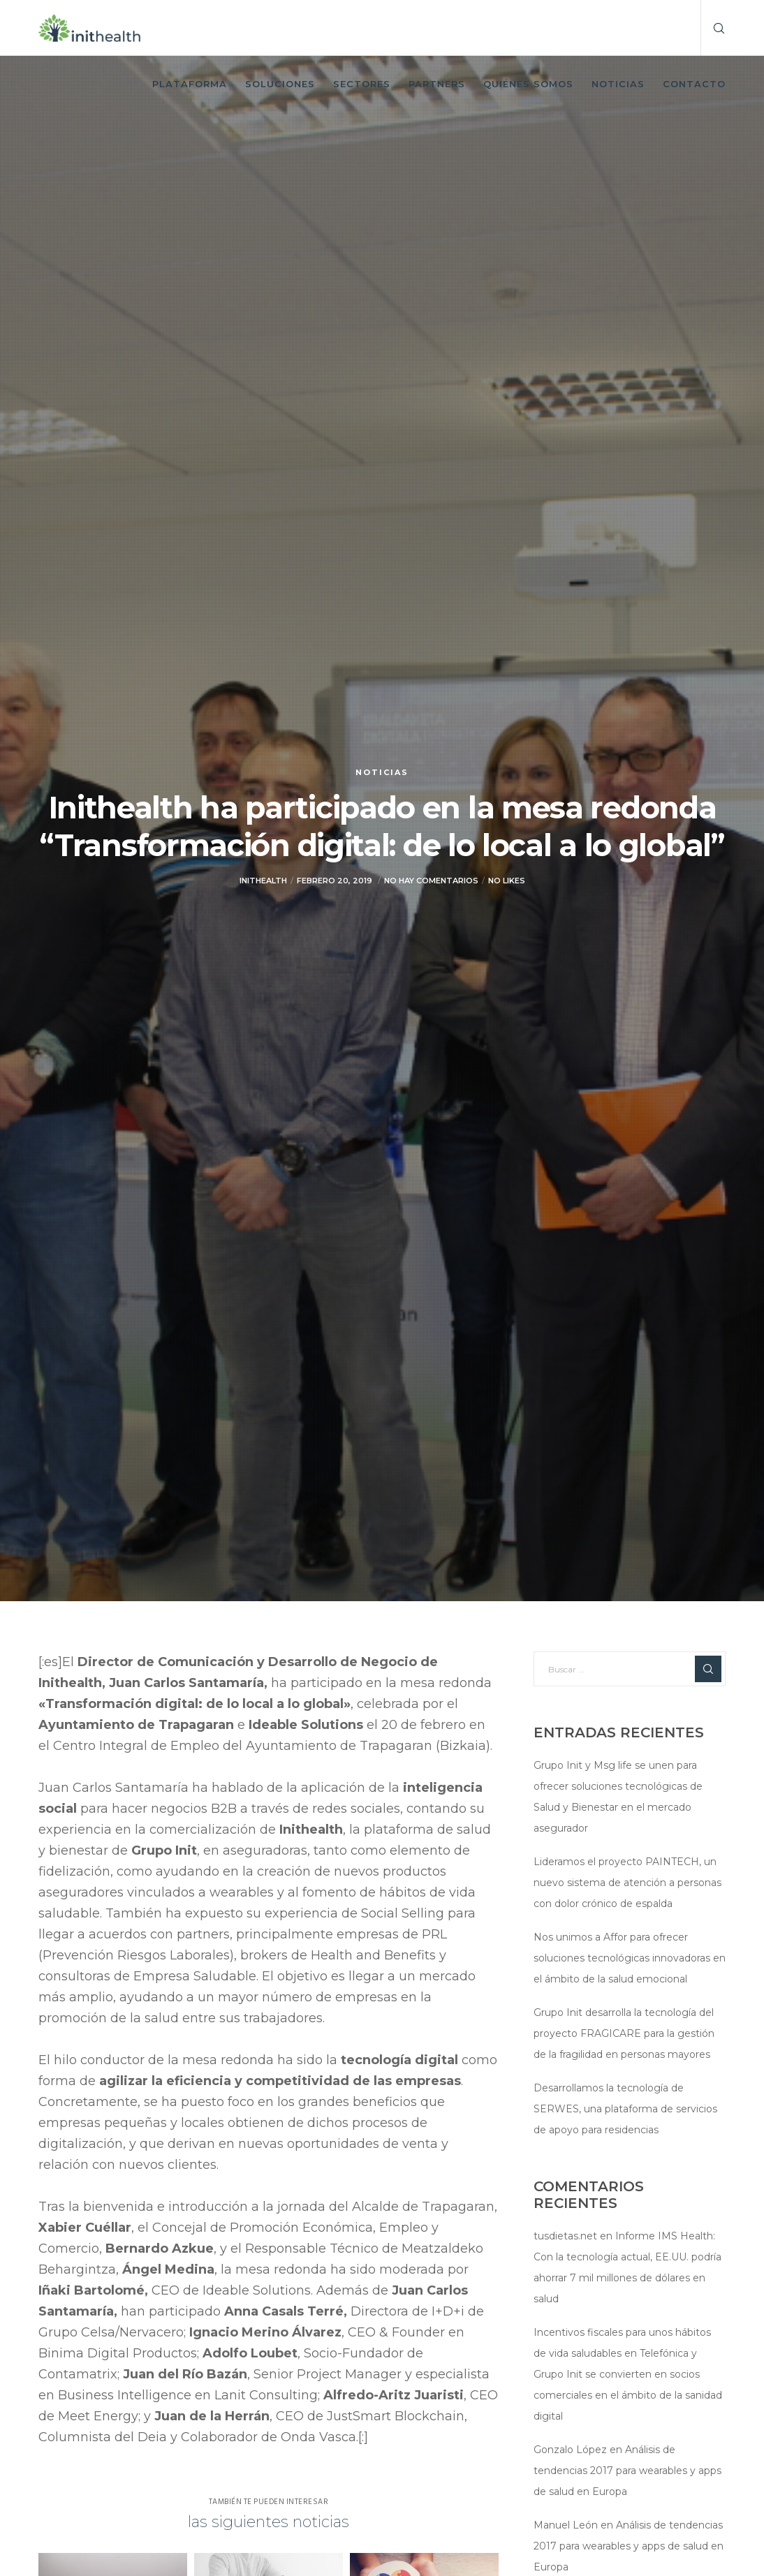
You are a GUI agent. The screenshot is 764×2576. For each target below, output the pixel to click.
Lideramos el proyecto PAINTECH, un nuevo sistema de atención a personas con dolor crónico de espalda (627, 1882)
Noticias (382, 772)
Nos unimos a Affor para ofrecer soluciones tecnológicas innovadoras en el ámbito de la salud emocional (630, 1958)
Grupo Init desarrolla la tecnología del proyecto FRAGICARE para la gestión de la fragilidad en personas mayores (624, 2033)
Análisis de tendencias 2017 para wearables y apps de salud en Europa (627, 2470)
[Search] (713, 28)
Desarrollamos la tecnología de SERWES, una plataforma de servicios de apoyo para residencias (625, 2109)
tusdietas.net (565, 2236)
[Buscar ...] (630, 1668)
